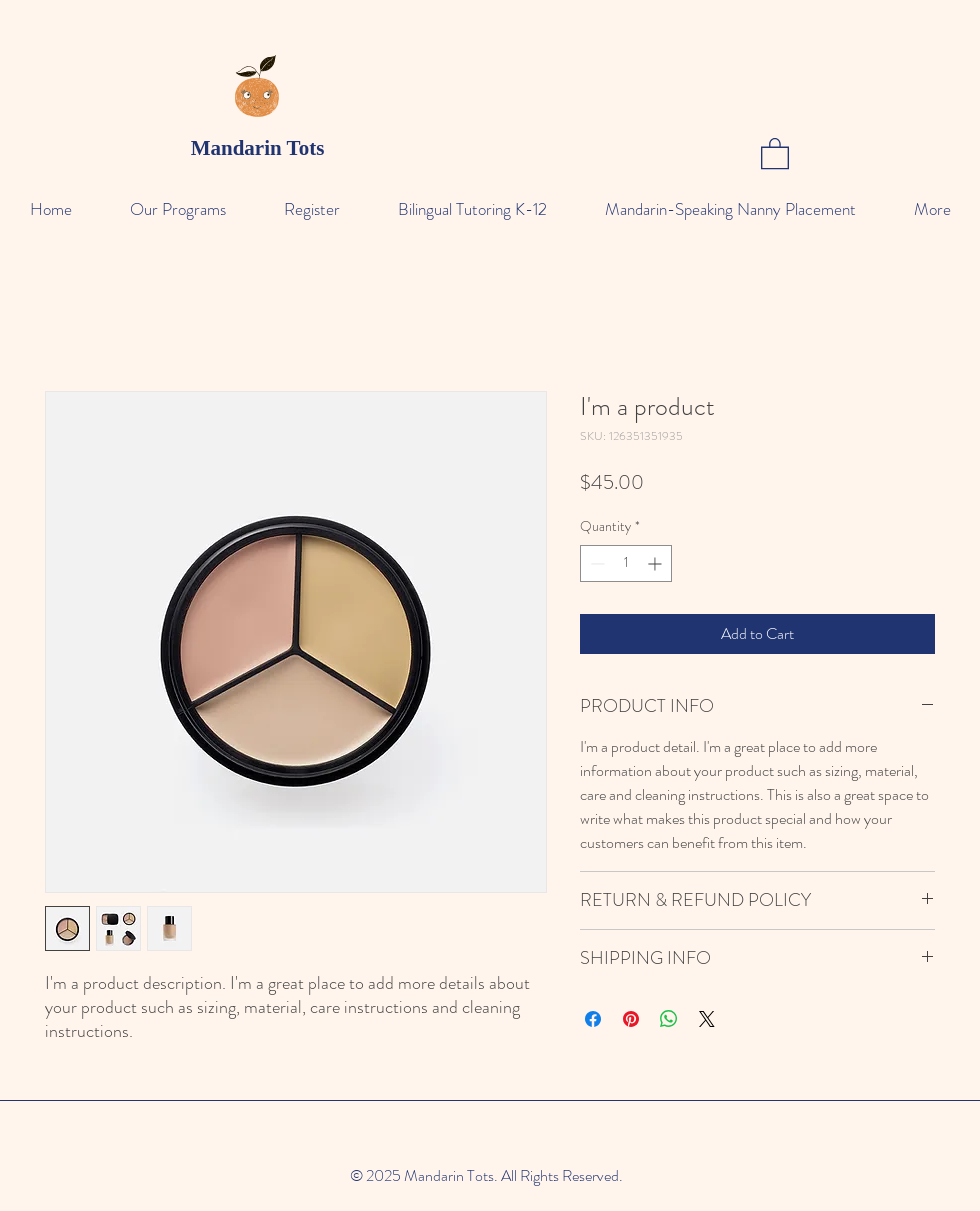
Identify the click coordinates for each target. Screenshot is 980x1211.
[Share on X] (707, 1019)
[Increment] (656, 563)
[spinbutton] (626, 563)
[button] (775, 152)
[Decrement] (595, 563)
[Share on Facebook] (593, 1019)
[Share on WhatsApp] (669, 1019)
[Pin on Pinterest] (631, 1019)
